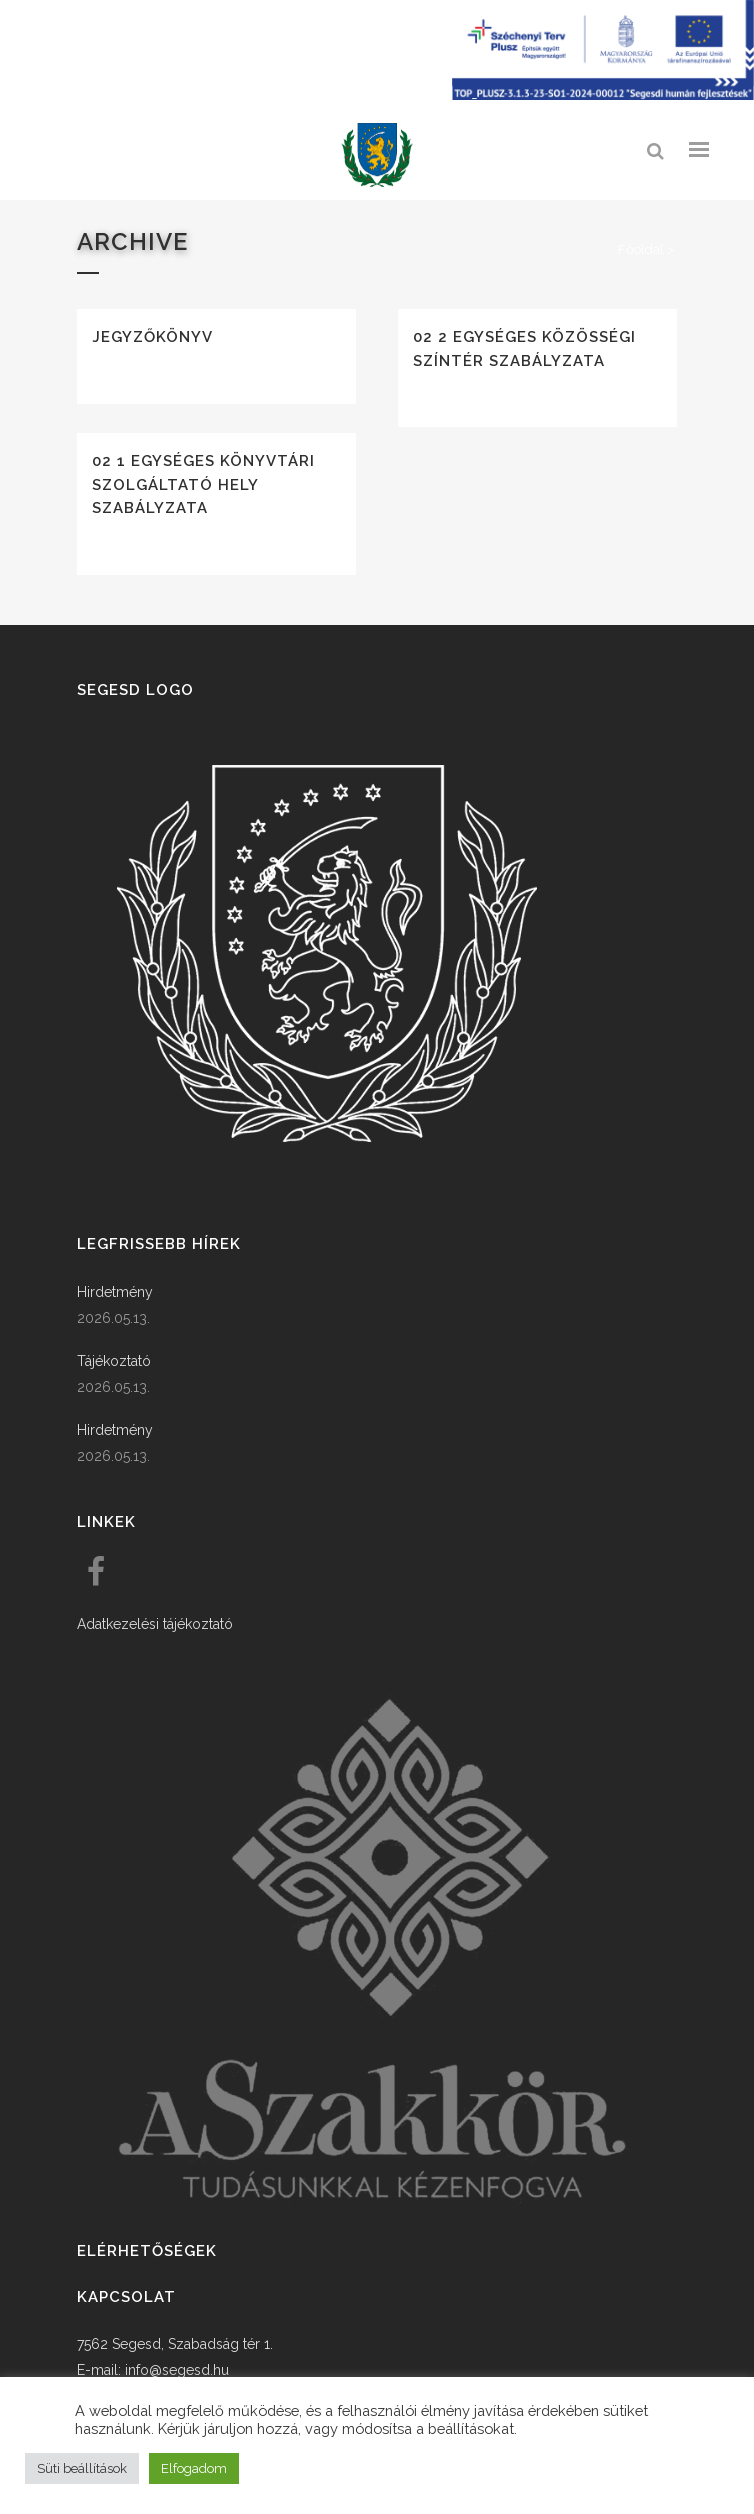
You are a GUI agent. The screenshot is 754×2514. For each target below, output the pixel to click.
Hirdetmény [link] (115, 1292)
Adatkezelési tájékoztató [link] (155, 1624)
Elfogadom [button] (194, 2468)
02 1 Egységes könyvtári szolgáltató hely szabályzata (203, 484)
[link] (377, 155)
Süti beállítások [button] (82, 2468)
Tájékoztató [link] (114, 1361)
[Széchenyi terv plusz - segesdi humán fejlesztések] (603, 95)
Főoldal (641, 249)
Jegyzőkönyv (152, 337)
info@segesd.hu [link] (177, 2370)
